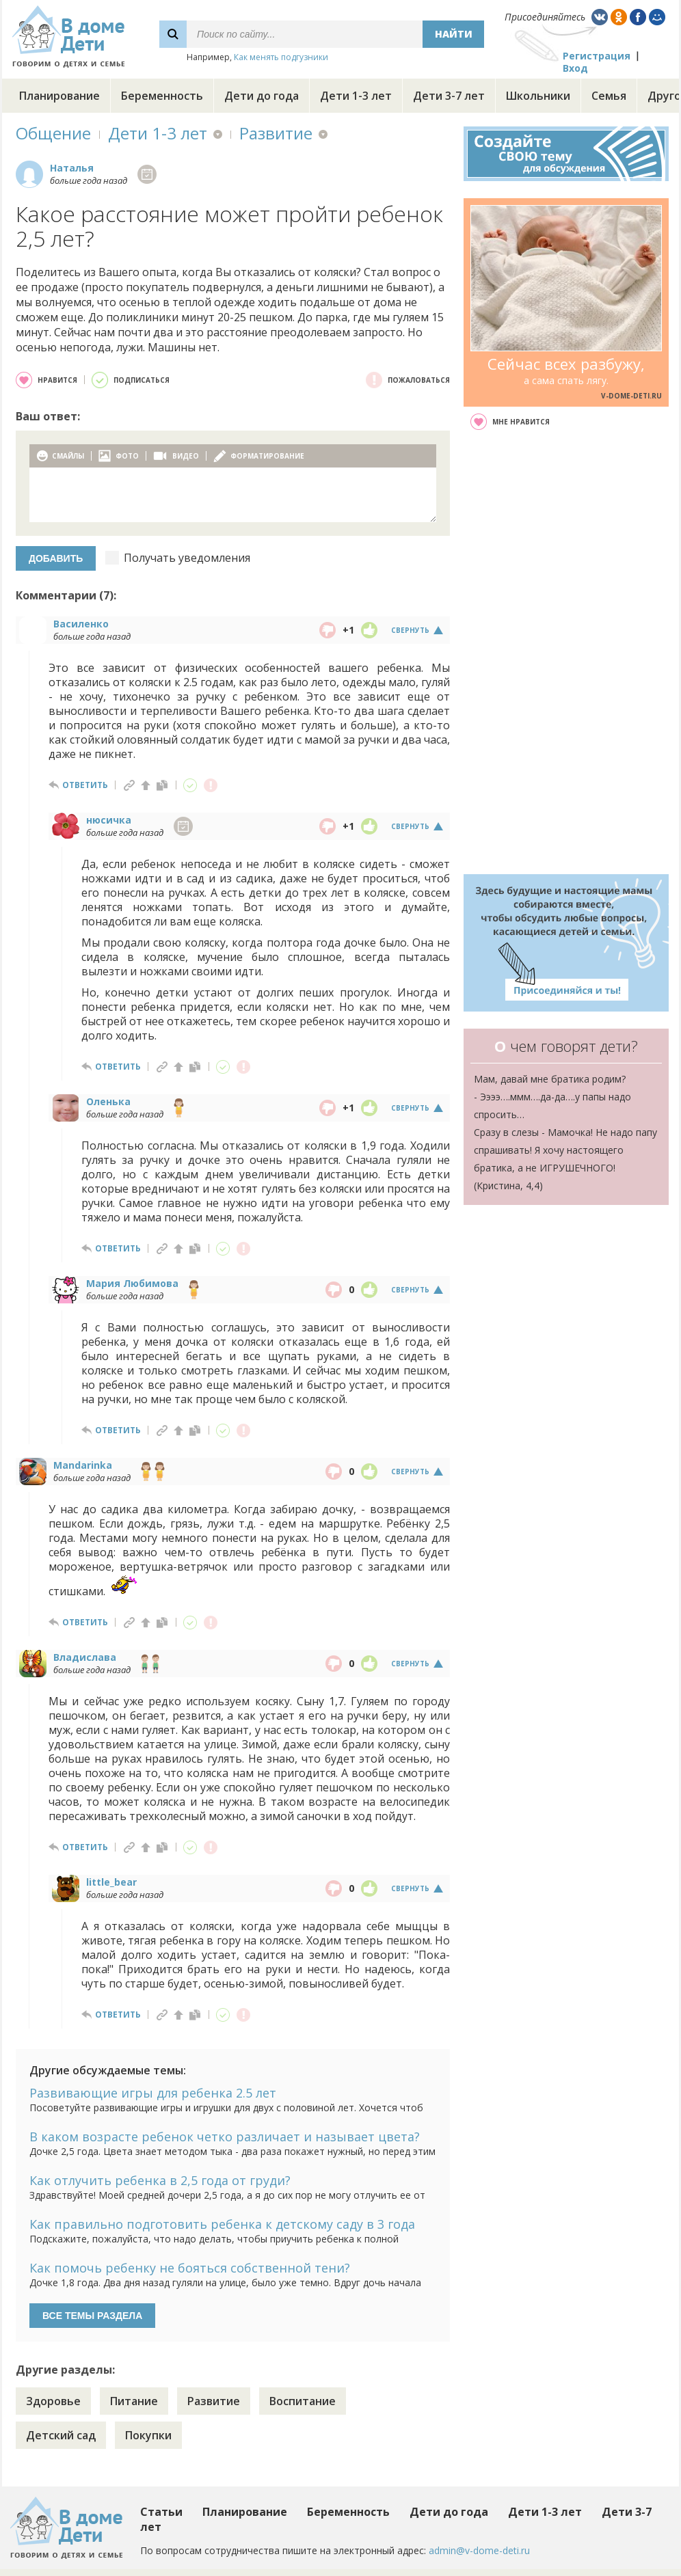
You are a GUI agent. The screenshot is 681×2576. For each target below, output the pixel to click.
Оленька (108, 1101)
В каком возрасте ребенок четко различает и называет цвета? (224, 2136)
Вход (575, 68)
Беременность (162, 95)
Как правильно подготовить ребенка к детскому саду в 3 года (222, 2224)
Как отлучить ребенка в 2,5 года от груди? (160, 2180)
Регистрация (596, 55)
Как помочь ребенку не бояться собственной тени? (189, 2268)
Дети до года (261, 95)
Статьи (161, 2511)
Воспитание (302, 2401)
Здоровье (53, 2401)
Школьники (538, 95)
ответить (85, 785)
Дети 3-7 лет (449, 95)
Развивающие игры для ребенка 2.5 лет (152, 2093)
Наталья (72, 167)
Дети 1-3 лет (356, 95)
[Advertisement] (566, 652)
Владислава (84, 1657)
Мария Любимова (132, 1283)
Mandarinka (82, 1465)
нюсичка (108, 819)
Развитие (275, 133)
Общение (53, 133)
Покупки (148, 2435)
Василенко (81, 623)
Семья (608, 95)
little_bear (111, 1881)
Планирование (59, 95)
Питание (134, 2401)
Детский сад (61, 2435)
